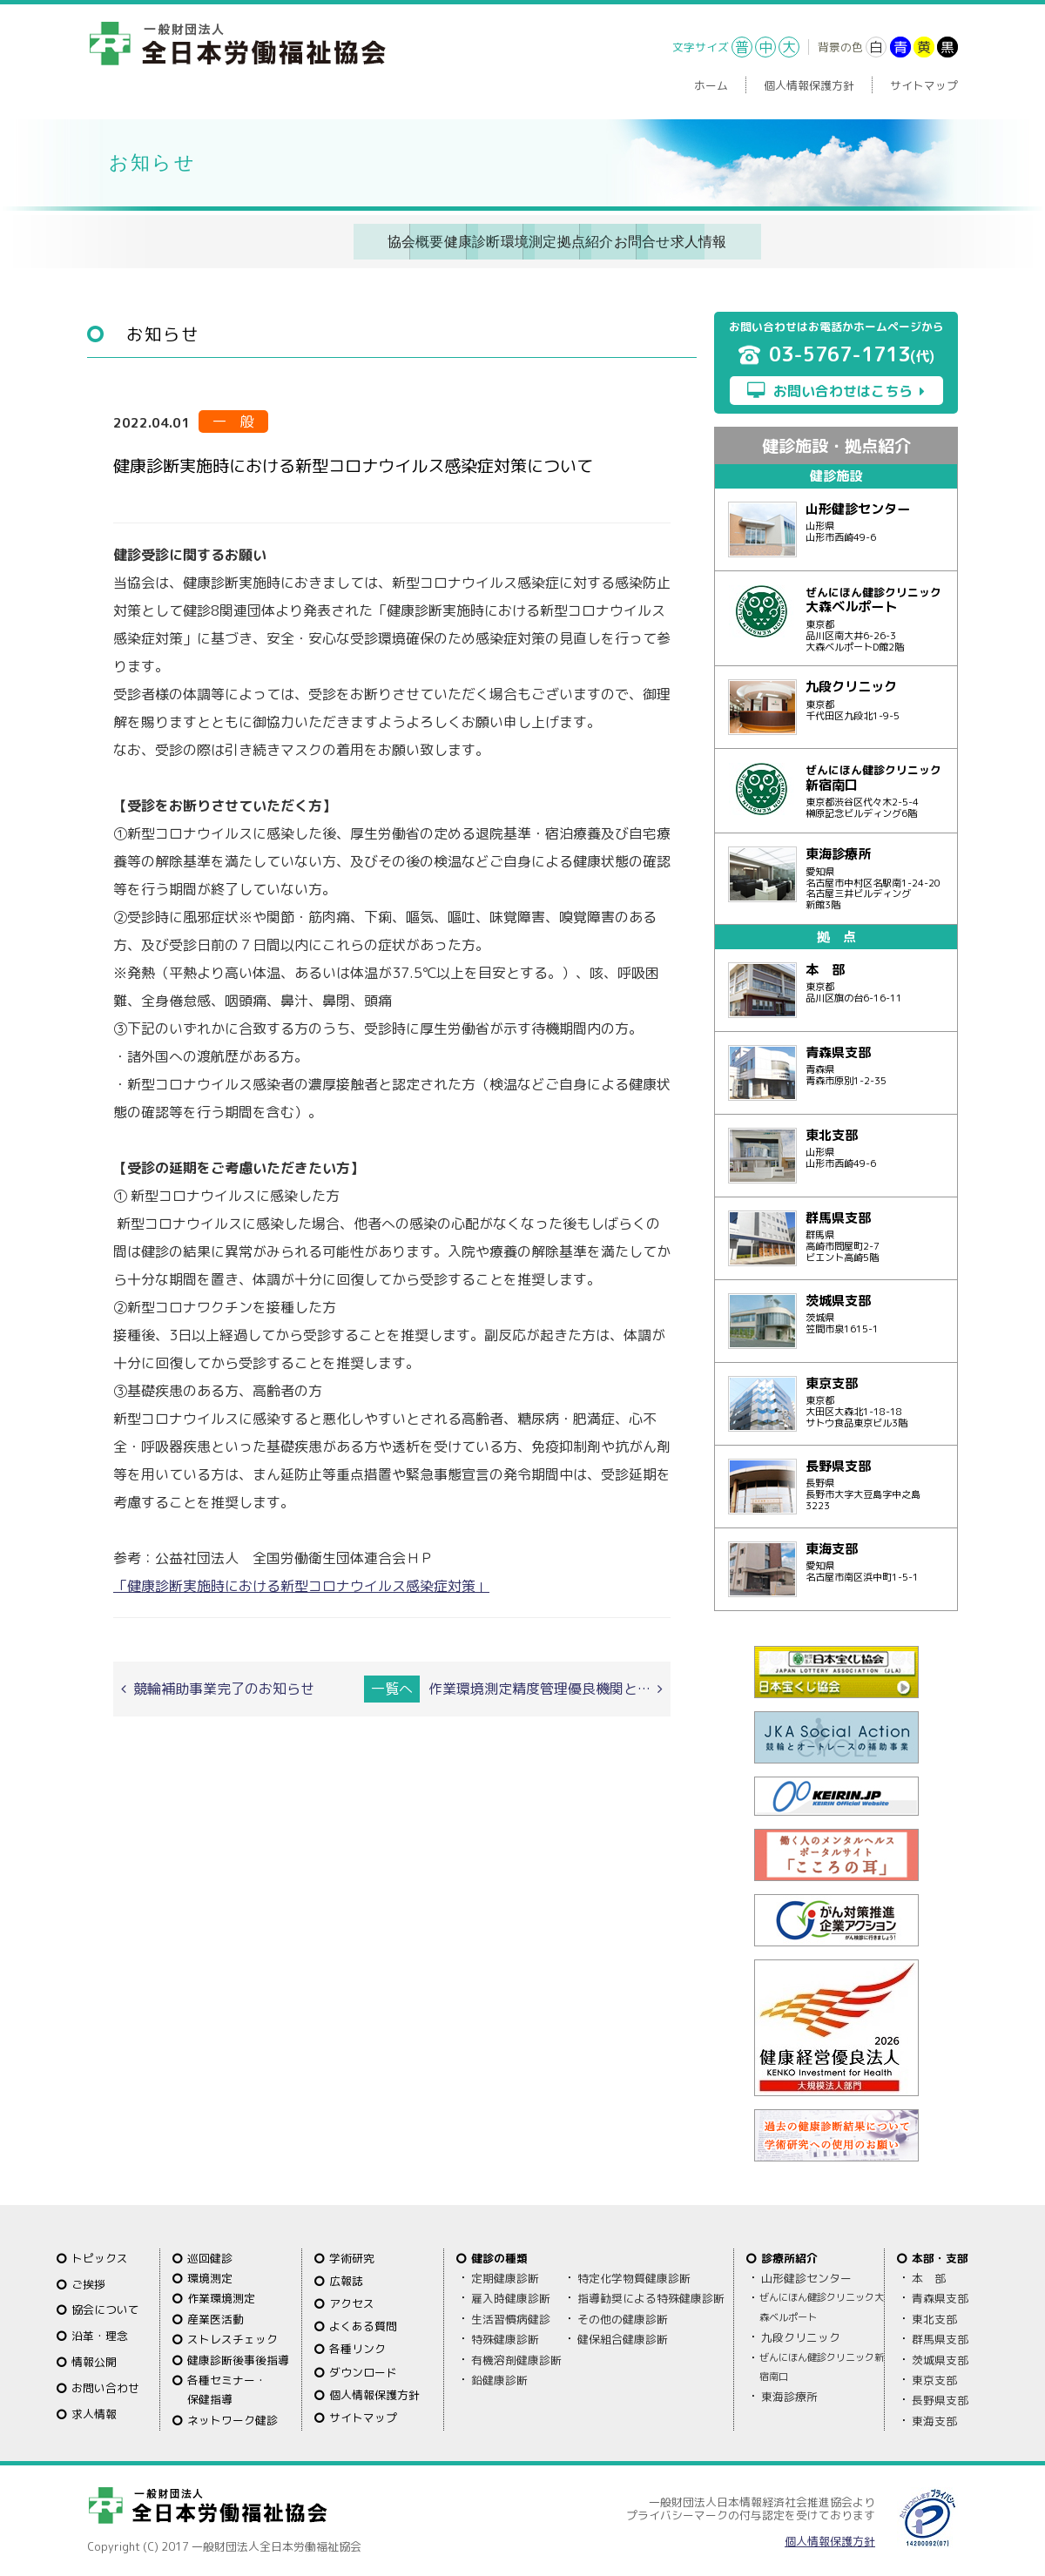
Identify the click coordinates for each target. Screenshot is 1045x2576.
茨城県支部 (940, 2357)
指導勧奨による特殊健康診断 (651, 2296)
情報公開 (94, 2360)
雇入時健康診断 (510, 2296)
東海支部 (934, 2419)
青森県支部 (940, 2296)
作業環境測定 (221, 2296)
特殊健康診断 (505, 2337)
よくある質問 (363, 2324)
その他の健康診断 (622, 2317)
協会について (105, 2308)
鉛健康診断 (499, 2378)
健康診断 (318, 240)
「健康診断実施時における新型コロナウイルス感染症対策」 (301, 1583)
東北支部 (934, 2317)
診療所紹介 (789, 2255)
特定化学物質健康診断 (634, 2276)
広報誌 (346, 2279)
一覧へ (392, 1685)
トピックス (99, 2255)
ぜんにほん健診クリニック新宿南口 (821, 2364)
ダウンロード (363, 2369)
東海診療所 (789, 2395)
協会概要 (181, 240)
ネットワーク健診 (232, 2418)
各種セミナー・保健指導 (226, 2387)
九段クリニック (800, 2335)
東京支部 (934, 2378)
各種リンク (357, 2347)
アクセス (351, 2302)
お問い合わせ (105, 2386)
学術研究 (351, 2255)
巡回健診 (210, 2255)
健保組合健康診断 (622, 2337)
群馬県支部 (940, 2337)
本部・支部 (940, 2255)
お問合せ (728, 240)
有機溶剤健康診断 (516, 2357)
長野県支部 (940, 2398)
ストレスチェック (232, 2337)
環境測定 (454, 240)
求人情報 (865, 240)
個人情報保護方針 (809, 85)
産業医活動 (215, 2317)
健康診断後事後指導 (238, 2357)
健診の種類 (499, 2255)
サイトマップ (924, 85)
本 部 (929, 2276)
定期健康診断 (505, 2276)
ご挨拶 (88, 2281)
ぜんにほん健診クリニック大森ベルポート (821, 2305)
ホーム (711, 85)
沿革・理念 (99, 2334)
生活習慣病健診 (510, 2317)
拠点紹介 (591, 240)
